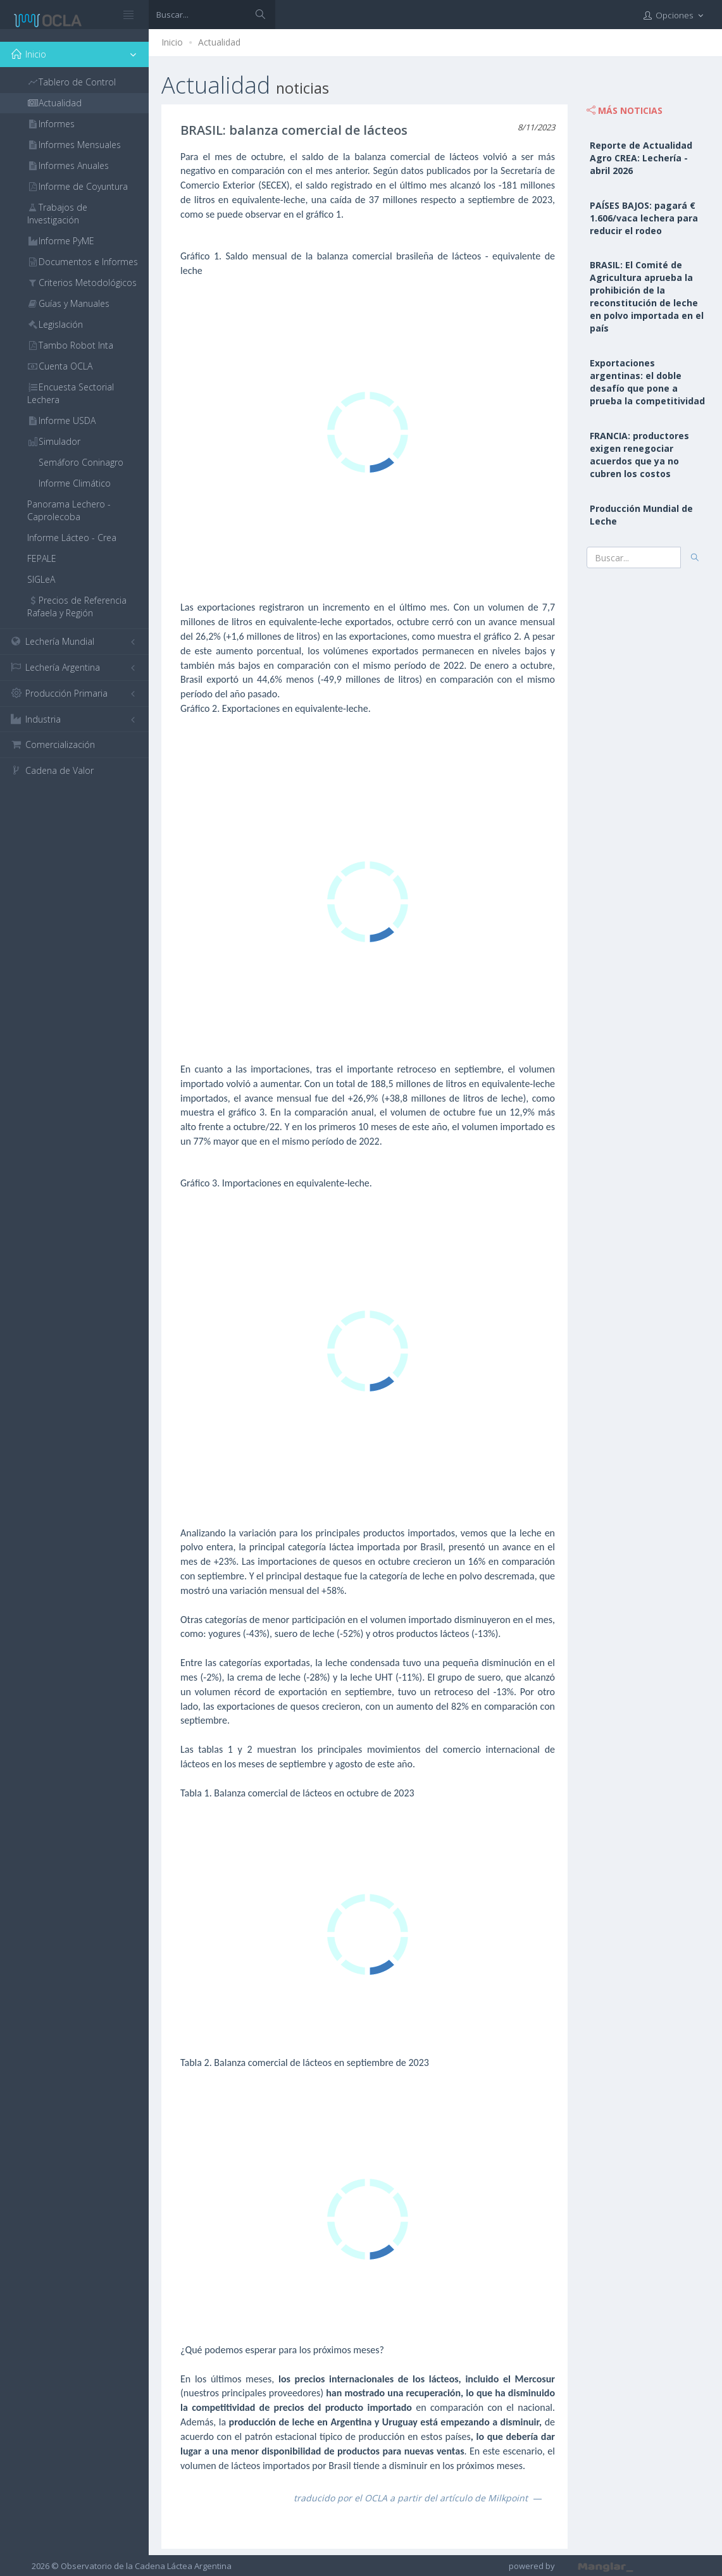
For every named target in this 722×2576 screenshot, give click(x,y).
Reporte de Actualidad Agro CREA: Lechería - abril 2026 (641, 158)
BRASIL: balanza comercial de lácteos (294, 130)
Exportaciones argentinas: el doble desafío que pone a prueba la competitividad (647, 382)
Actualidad (219, 42)
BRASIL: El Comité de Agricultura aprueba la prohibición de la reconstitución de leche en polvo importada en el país (647, 296)
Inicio (172, 42)
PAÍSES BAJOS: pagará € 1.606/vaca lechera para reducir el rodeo (644, 218)
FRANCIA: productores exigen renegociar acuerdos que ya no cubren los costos (639, 455)
